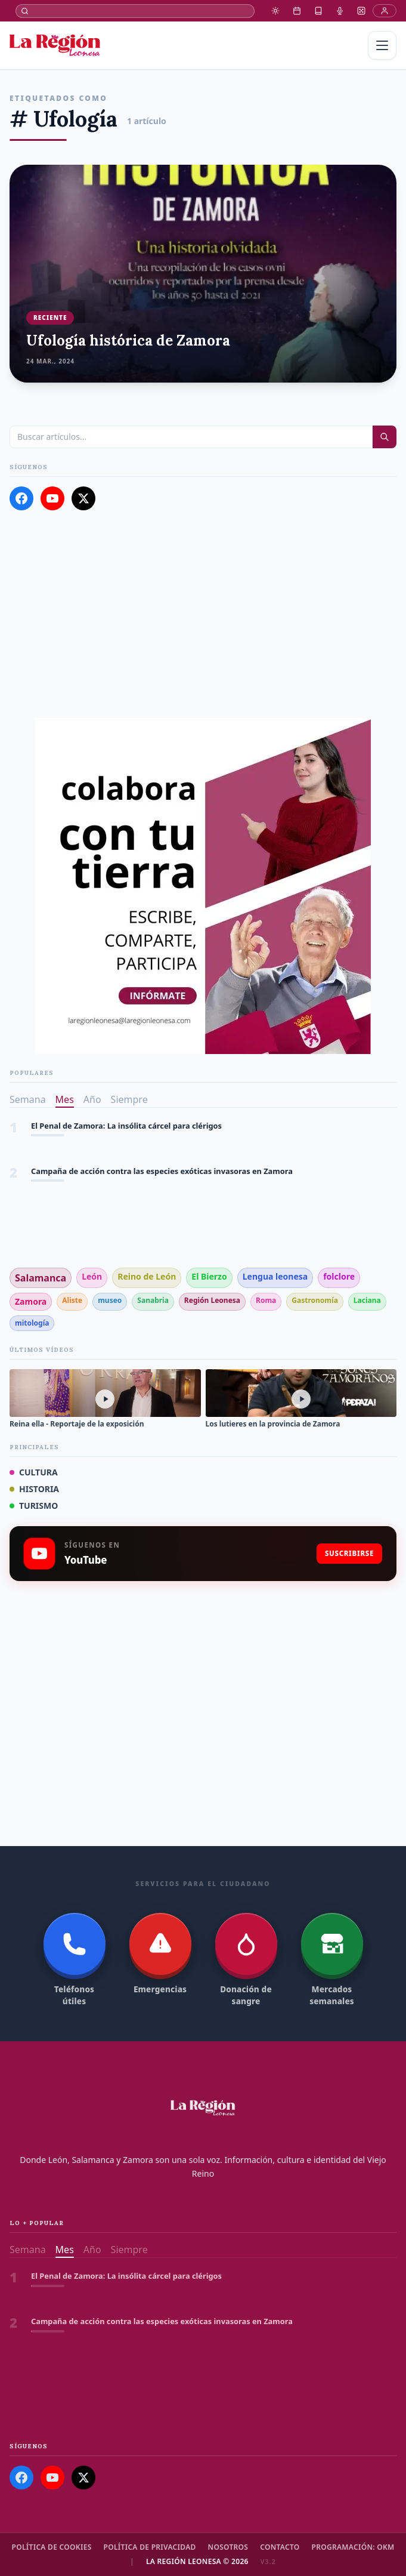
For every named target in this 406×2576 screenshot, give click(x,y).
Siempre (129, 1099)
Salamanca (40, 1277)
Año (92, 1099)
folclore (339, 1276)
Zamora (31, 1301)
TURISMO (34, 1505)
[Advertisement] (203, 614)
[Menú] (382, 45)
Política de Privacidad (150, 2547)
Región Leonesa (212, 1300)
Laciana (367, 1300)
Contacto (279, 2547)
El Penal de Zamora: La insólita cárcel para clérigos (126, 1126)
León (92, 1276)
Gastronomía (315, 1300)
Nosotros (228, 2547)
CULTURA (34, 1472)
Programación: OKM (353, 2547)
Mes (64, 1099)
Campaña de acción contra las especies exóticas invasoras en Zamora (162, 1171)
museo (110, 1300)
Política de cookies (52, 2547)
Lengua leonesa (275, 1276)
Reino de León (146, 1276)
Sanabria (153, 1300)
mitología (32, 1323)
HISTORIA (34, 1489)
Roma (266, 1300)
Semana (28, 1099)
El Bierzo (209, 1276)
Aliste (72, 1300)
